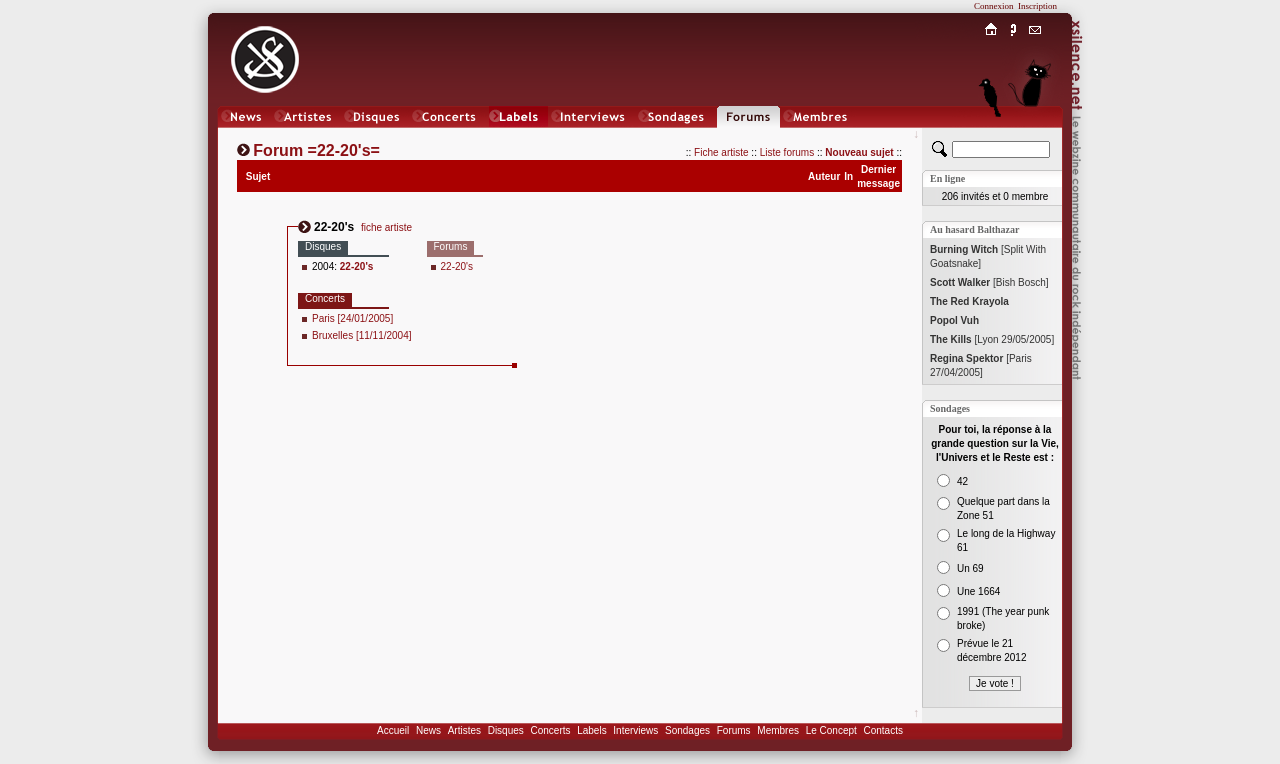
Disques (506, 730)
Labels (591, 730)
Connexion (994, 6)
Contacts (882, 730)
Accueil (393, 730)
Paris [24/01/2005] (352, 318)
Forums (734, 730)
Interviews (635, 730)
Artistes (464, 730)
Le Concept (831, 730)
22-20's (457, 266)
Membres (778, 730)
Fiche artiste (721, 152)
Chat (1035, 136)
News (428, 730)
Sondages (687, 730)
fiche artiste (386, 227)
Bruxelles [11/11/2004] (362, 335)
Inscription (1037, 6)
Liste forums (787, 152)
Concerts (550, 730)
